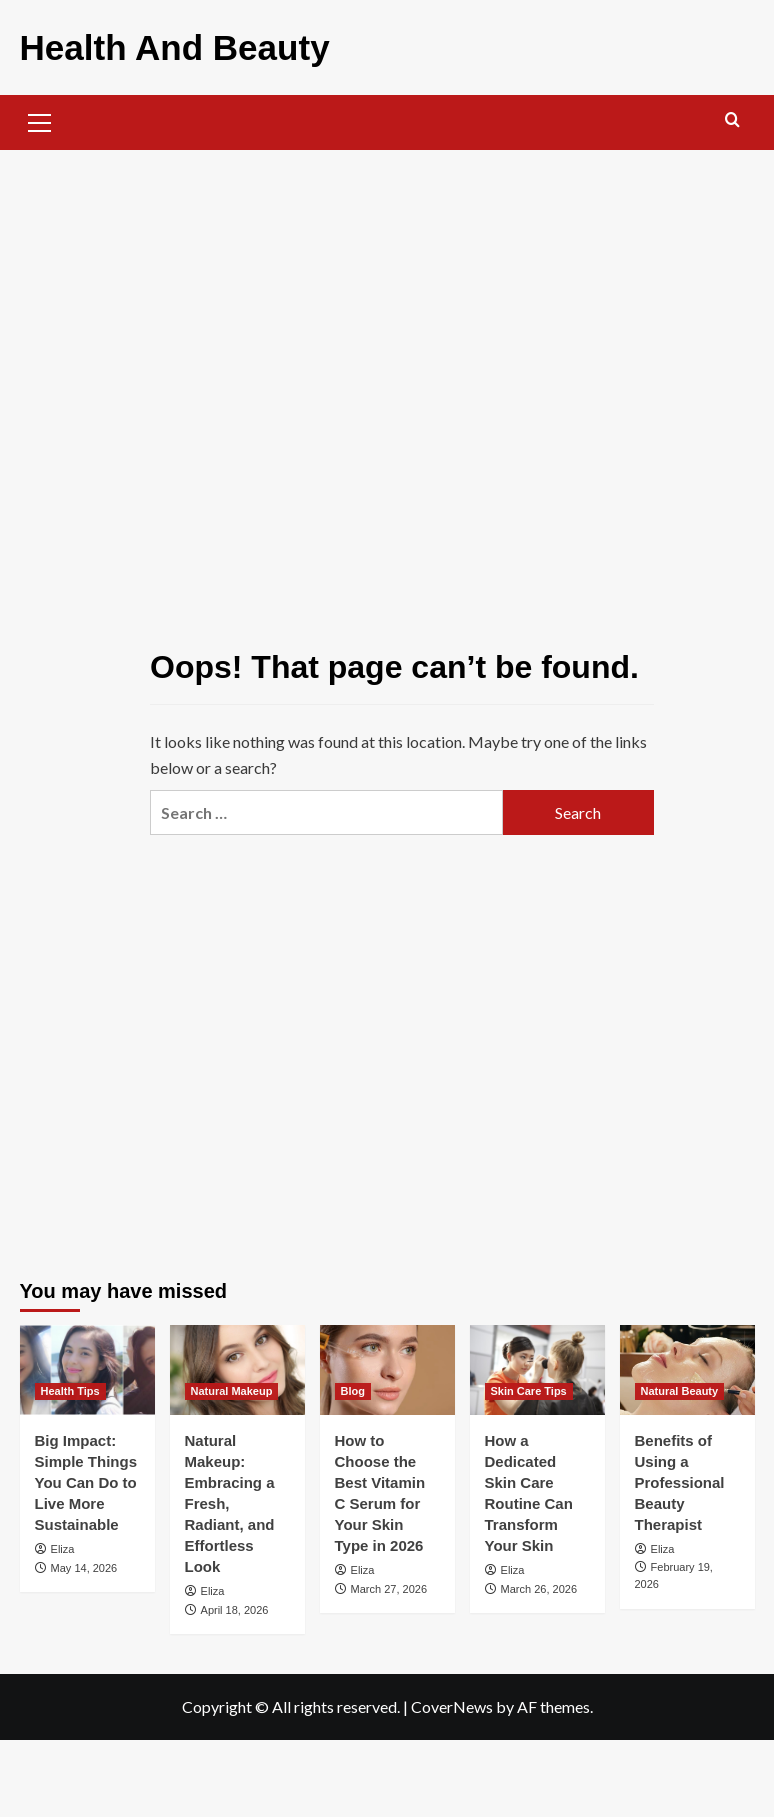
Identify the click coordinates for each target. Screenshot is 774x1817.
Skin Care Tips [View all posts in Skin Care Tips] (529, 1386)
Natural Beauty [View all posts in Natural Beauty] (680, 1386)
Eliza (63, 1544)
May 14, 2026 (84, 1563)
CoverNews (452, 1701)
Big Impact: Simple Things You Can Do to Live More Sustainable (86, 1477)
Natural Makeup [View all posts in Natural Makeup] (232, 1386)
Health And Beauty (153, 44)
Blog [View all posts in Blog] (353, 1386)
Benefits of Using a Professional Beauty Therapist (680, 1477)
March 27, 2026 (389, 1584)
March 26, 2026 (539, 1584)
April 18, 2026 (235, 1605)
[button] (40, 115)
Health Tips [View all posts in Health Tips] (70, 1386)
